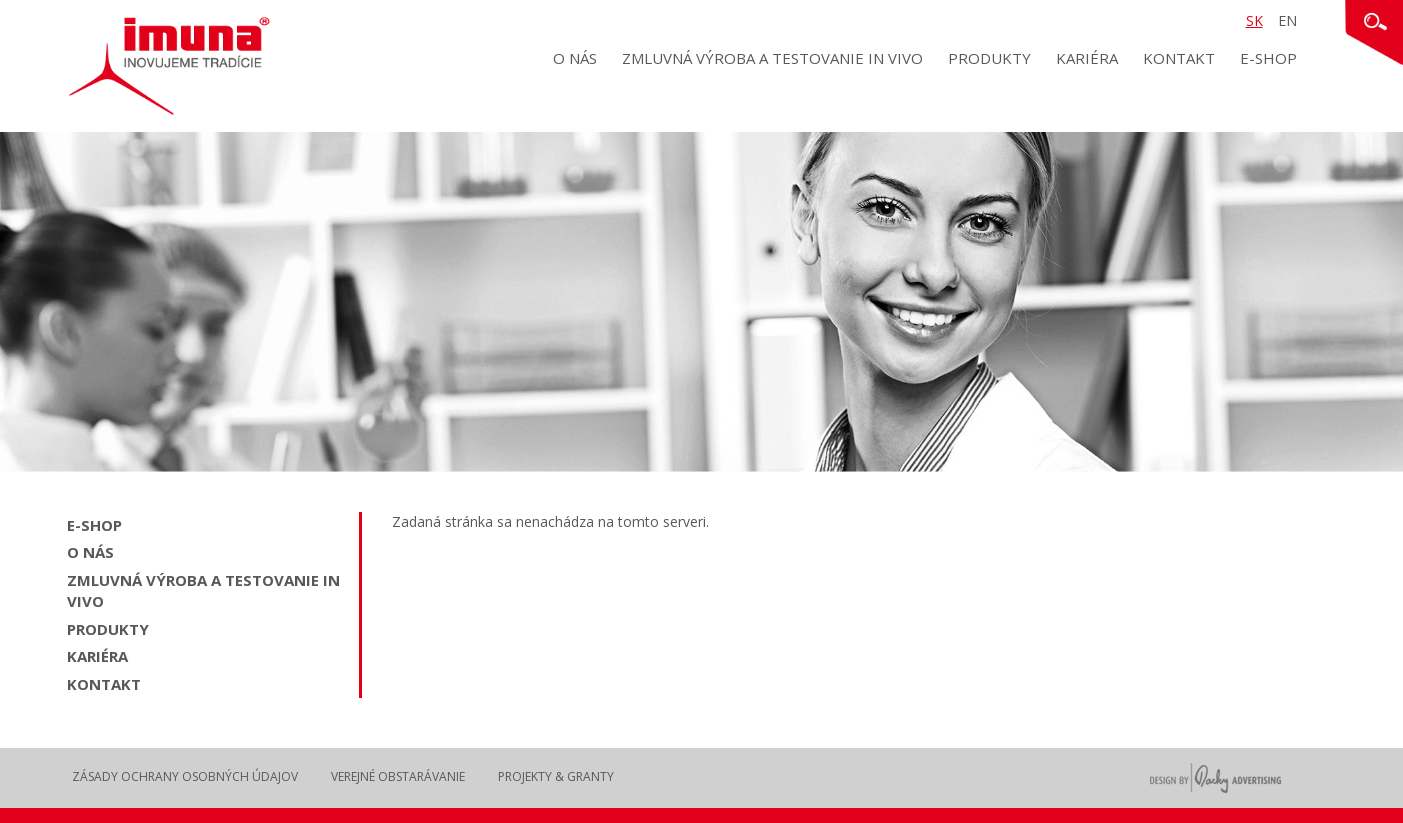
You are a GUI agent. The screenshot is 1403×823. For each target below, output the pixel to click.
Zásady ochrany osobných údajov (185, 776)
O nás (575, 58)
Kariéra (1087, 58)
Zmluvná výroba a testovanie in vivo (772, 58)
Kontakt (1179, 58)
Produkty (989, 58)
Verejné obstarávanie (398, 776)
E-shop (1268, 58)
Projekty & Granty (556, 776)
